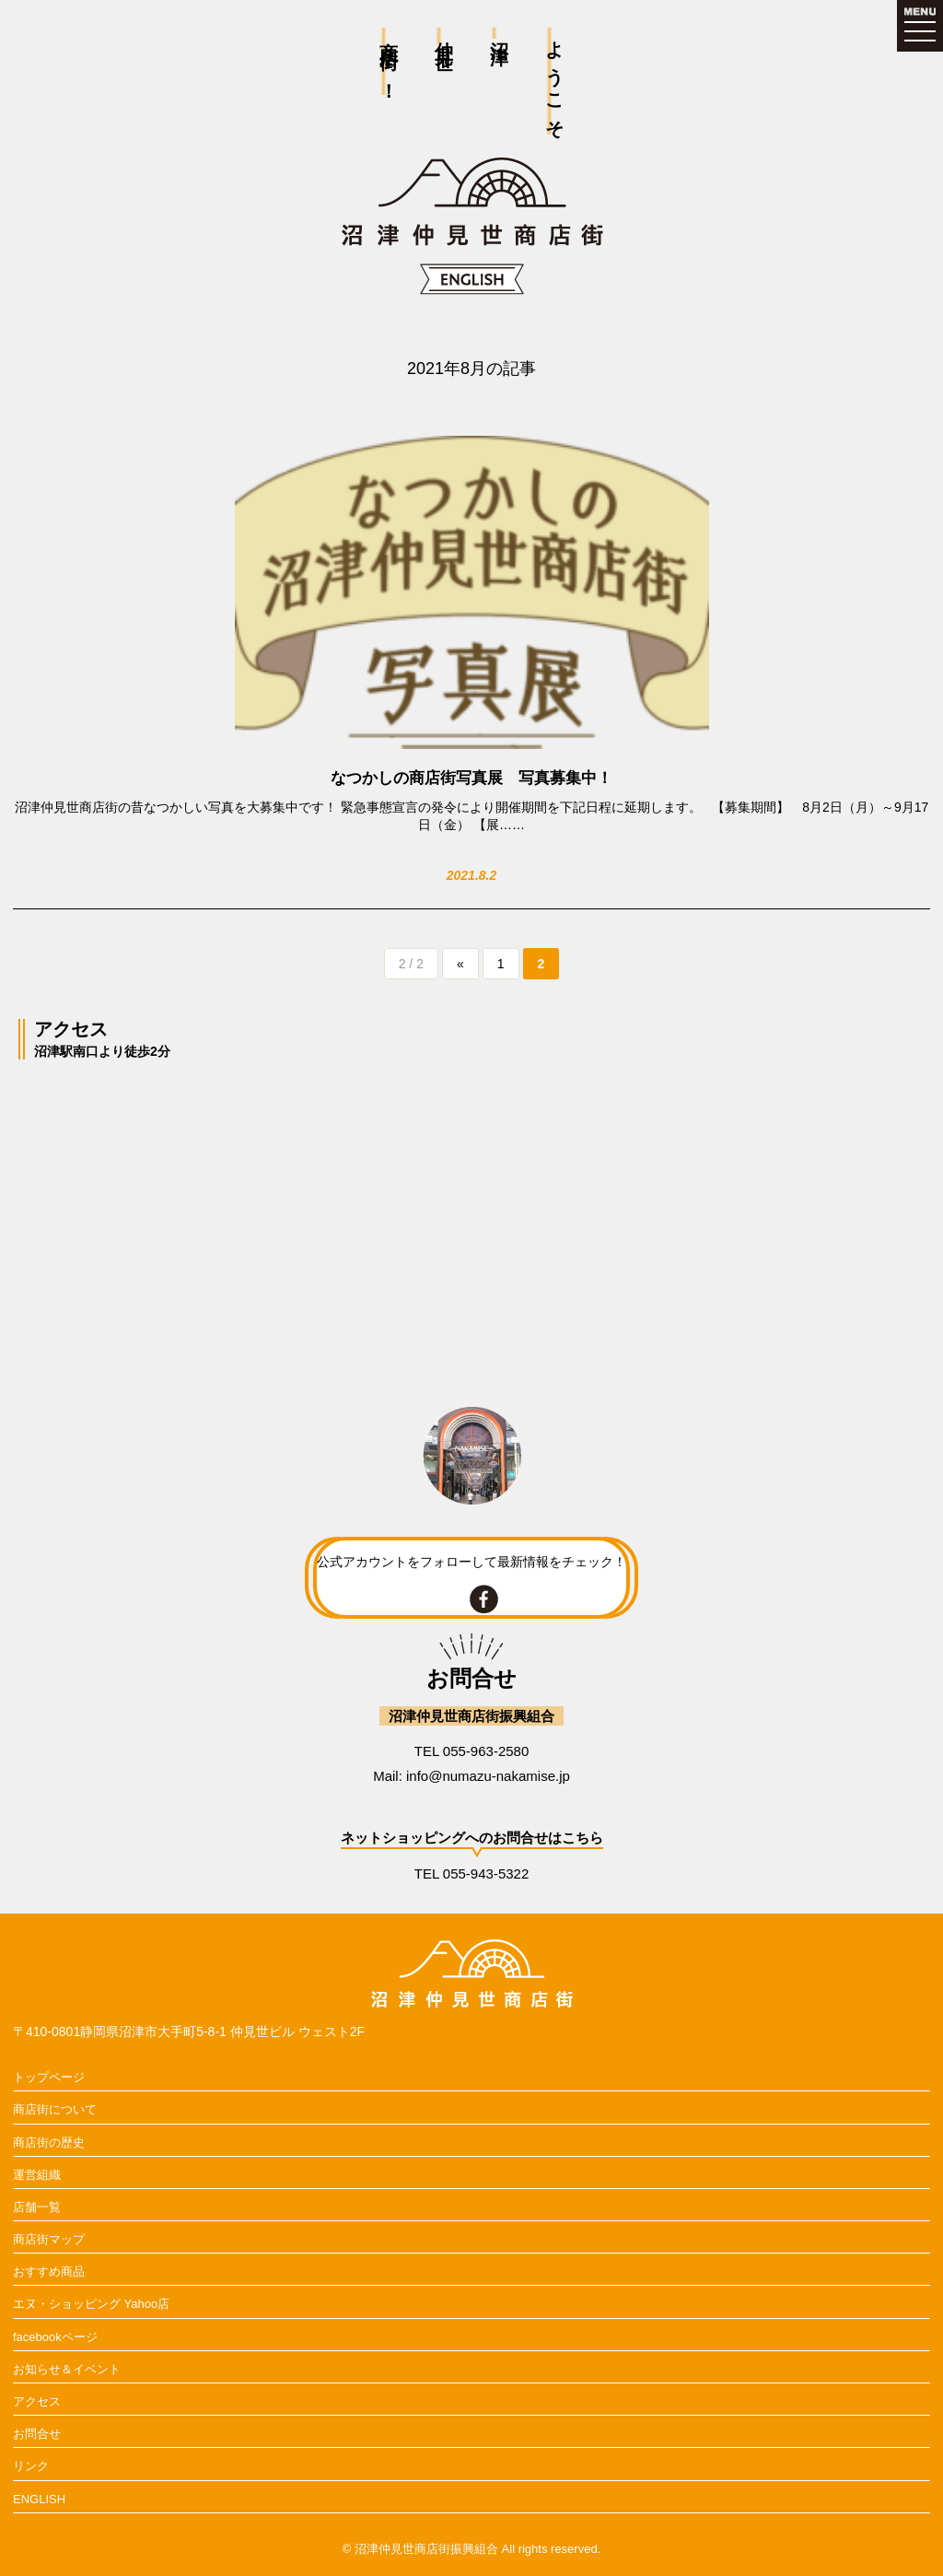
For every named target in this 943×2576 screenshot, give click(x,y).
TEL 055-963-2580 (472, 1751)
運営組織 (37, 2175)
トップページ (49, 2077)
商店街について (55, 2109)
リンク (31, 2466)
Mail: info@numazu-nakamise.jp (471, 1776)
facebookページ (55, 2337)
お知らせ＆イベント (67, 2369)
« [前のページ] (460, 963)
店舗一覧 (37, 2207)
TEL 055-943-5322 (472, 1873)
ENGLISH (39, 2499)
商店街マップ (49, 2239)
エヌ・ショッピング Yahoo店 (91, 2304)
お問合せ (37, 2434)
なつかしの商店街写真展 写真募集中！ (471, 778)
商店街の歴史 (49, 2142)
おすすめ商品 (49, 2271)
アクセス (37, 2401)
